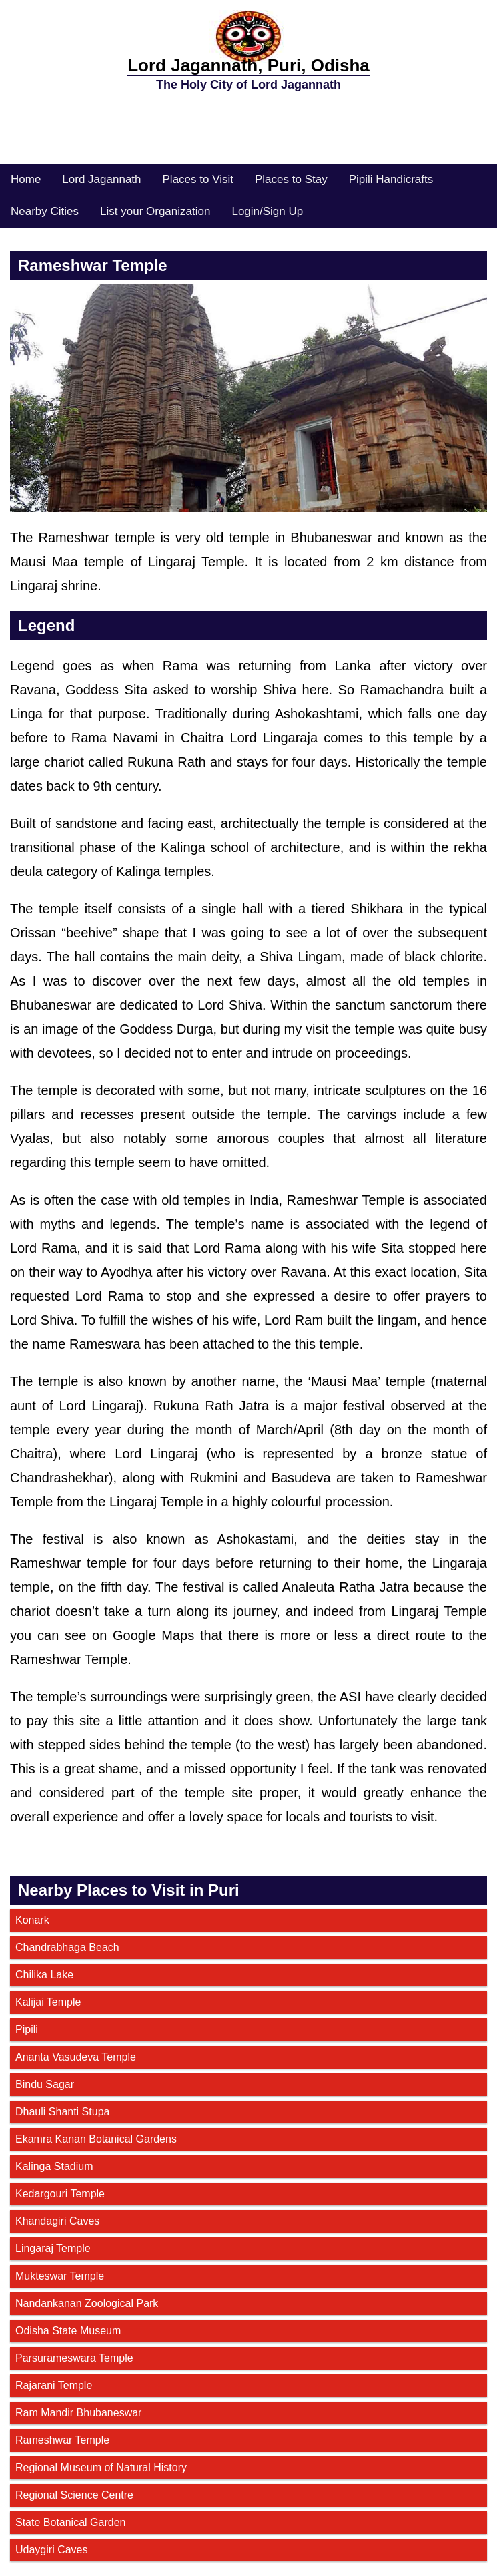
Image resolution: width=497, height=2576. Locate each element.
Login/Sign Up (267, 211)
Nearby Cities (45, 211)
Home (26, 179)
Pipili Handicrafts (391, 179)
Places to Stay (291, 179)
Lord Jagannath (101, 179)
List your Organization (155, 211)
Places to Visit (198, 179)
